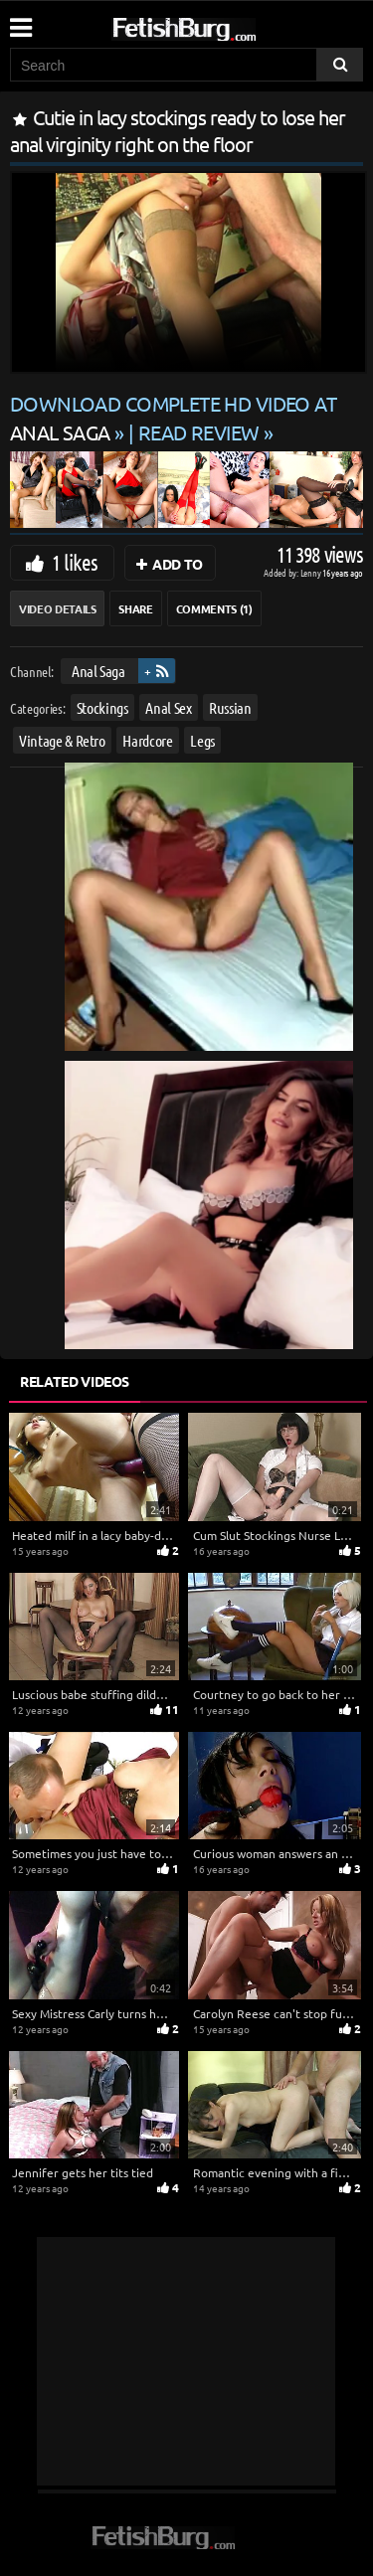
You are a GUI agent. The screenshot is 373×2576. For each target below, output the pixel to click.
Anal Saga (98, 670)
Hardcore (147, 740)
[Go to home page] (221, 25)
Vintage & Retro (62, 740)
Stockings (102, 707)
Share (135, 608)
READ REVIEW (199, 432)
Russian (230, 707)
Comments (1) (214, 608)
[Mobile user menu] (20, 21)
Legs (202, 740)
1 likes (74, 562)
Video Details (57, 608)
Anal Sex (168, 707)
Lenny (311, 572)
